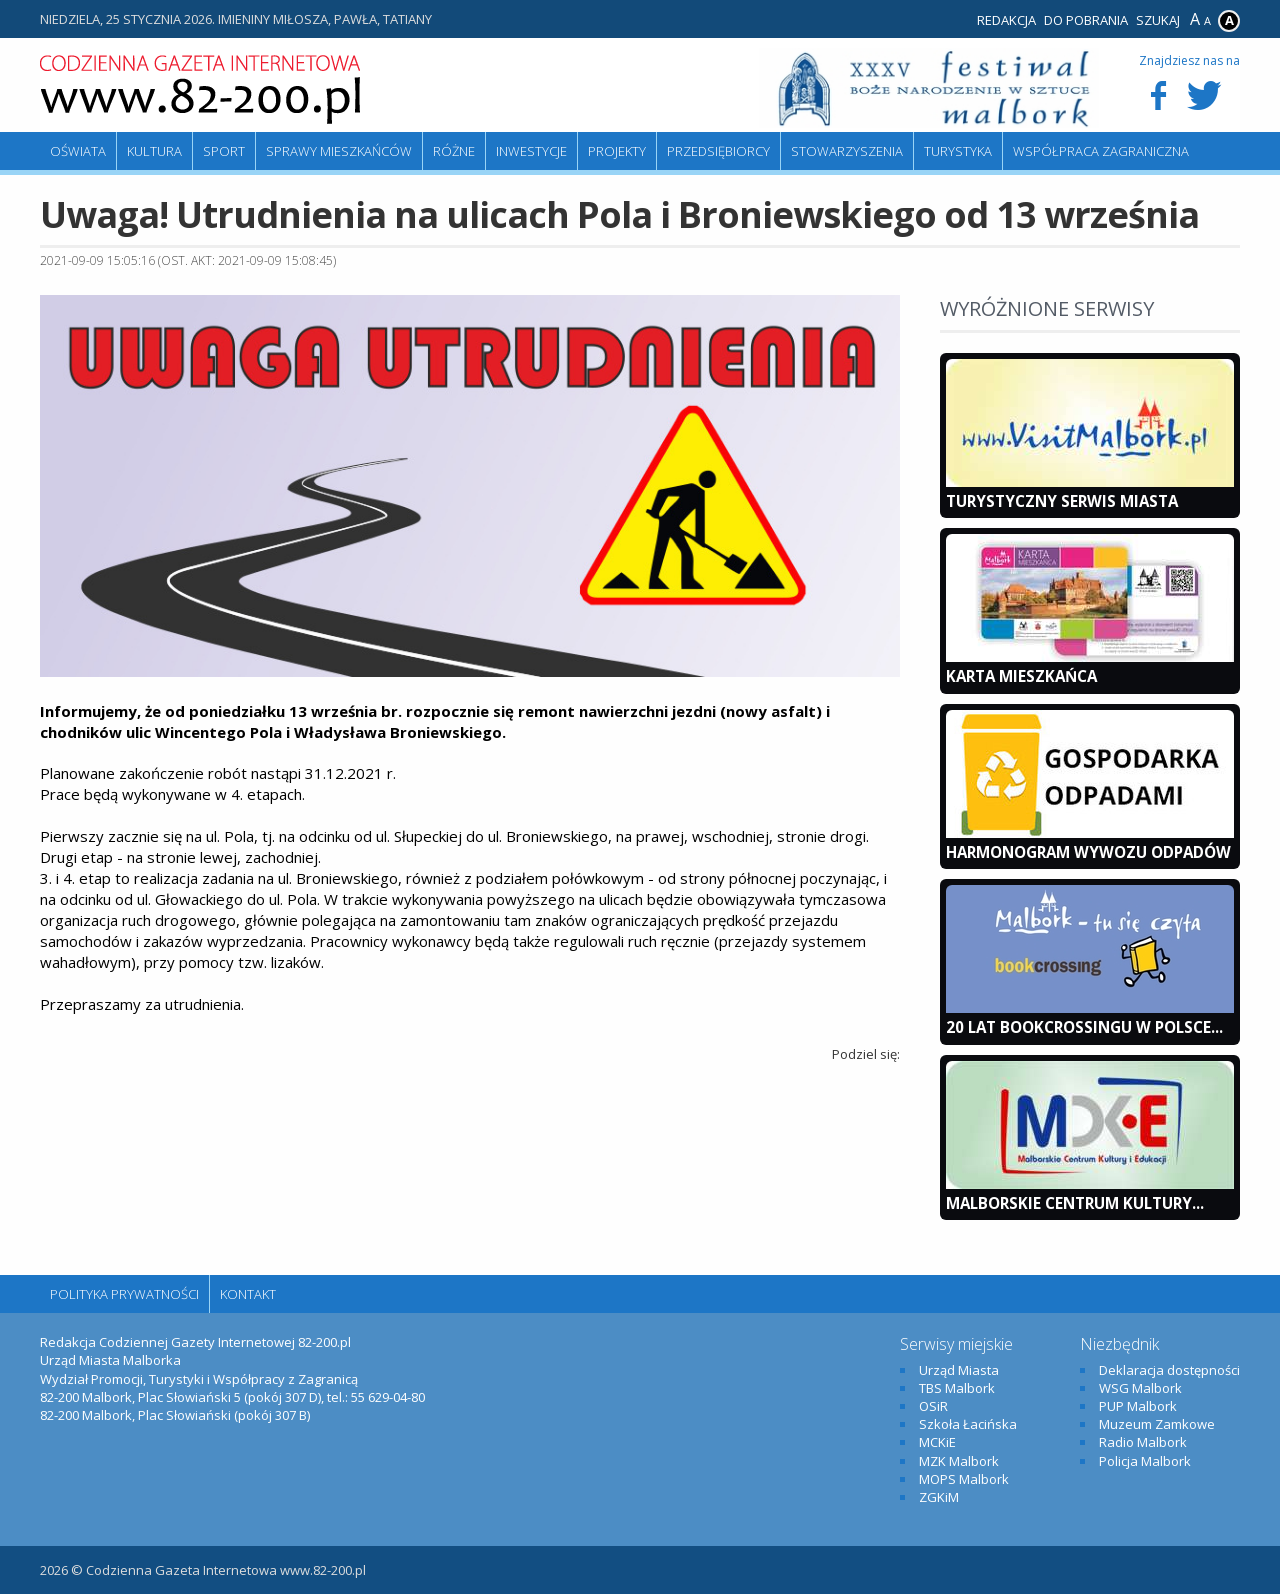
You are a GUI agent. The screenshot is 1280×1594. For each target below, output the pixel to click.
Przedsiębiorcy (718, 151)
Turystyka (958, 151)
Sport (224, 151)
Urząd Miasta (959, 1370)
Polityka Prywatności (124, 1294)
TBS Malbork (957, 1388)
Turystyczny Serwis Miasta (1062, 501)
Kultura (154, 151)
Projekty (617, 151)
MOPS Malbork (964, 1479)
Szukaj (1158, 20)
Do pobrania (1086, 20)
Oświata (78, 151)
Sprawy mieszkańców (339, 151)
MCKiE (937, 1442)
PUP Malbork (1138, 1406)
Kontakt (248, 1294)
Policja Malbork (1145, 1461)
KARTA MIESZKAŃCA (1021, 676)
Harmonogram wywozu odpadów (1088, 852)
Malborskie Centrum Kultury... (1075, 1203)
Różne (454, 151)
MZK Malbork (959, 1461)
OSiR (933, 1406)
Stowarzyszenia (847, 151)
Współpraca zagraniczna (1101, 151)
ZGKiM (939, 1497)
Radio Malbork (1143, 1442)
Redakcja (1006, 20)
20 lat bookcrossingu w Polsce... (1084, 1027)
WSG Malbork (1140, 1388)
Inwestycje (531, 151)
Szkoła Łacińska (968, 1424)
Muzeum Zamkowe (1157, 1424)
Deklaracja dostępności (1169, 1370)
